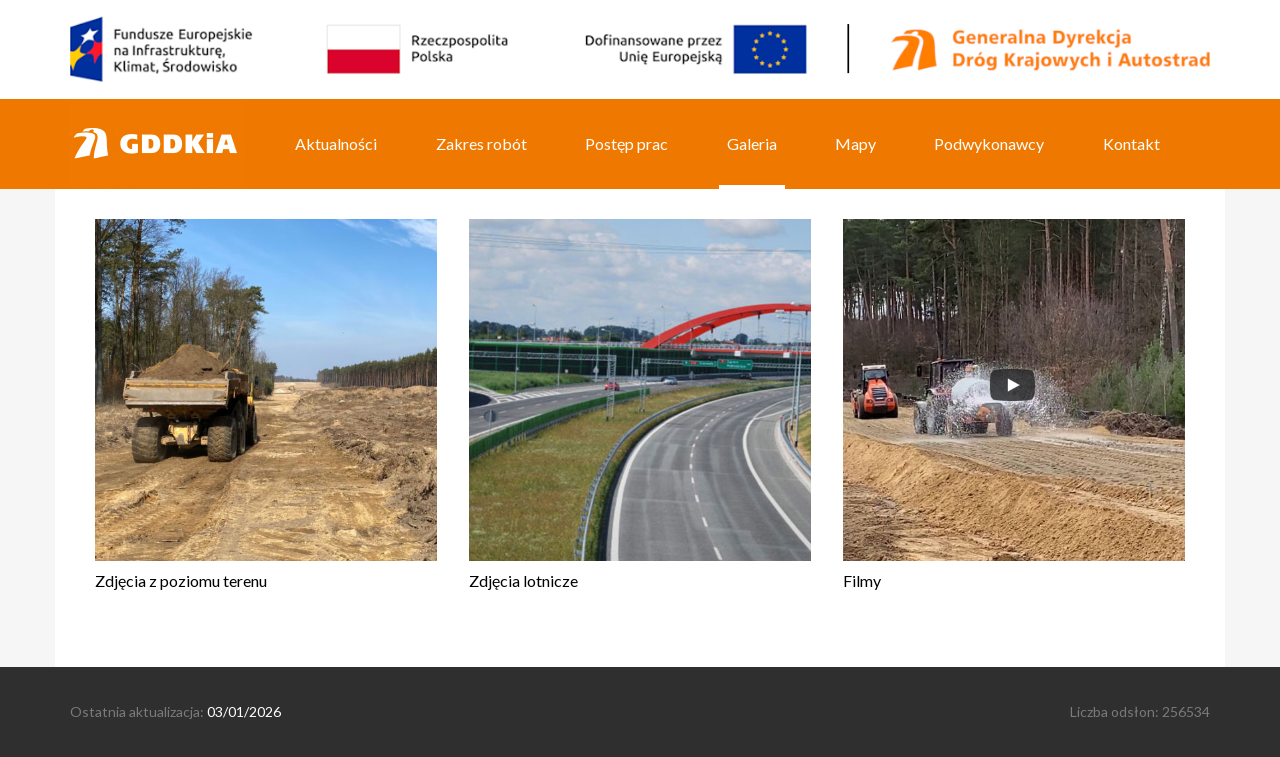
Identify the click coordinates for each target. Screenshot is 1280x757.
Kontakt (1131, 143)
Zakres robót (481, 143)
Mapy (855, 143)
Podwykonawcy (989, 143)
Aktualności (336, 143)
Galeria (752, 143)
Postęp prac (626, 143)
